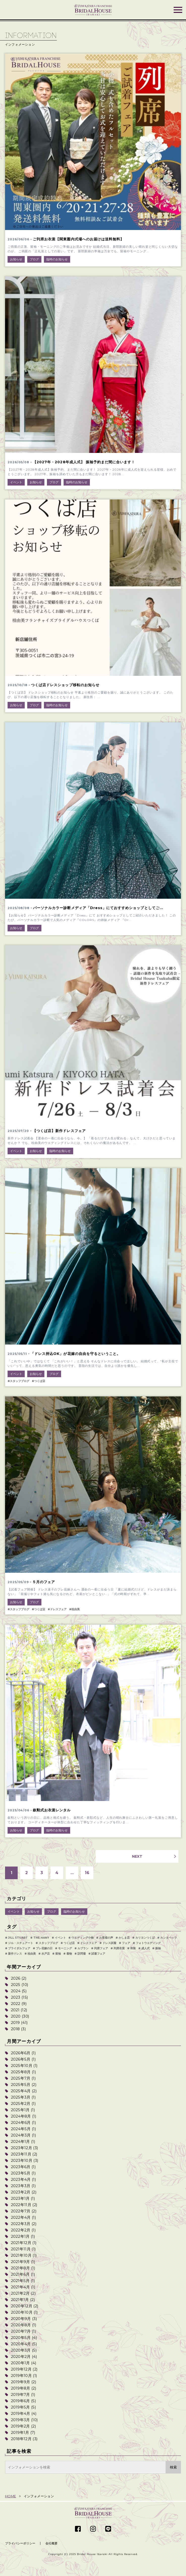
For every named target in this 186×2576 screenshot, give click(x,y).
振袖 (157, 1948)
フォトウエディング (148, 1943)
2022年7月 (21, 2211)
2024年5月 (21, 2129)
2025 (15, 1984)
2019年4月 (20, 2413)
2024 (16, 1991)
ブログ (51, 1911)
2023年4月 (21, 2179)
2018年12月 (21, 2439)
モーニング (64, 1948)
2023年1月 (20, 2198)
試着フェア (98, 1953)
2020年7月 (21, 2331)
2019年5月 (20, 2407)
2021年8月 (20, 2268)
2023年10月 (21, 2160)
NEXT (137, 1856)
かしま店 (124, 1937)
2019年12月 (21, 2369)
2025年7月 (21, 2078)
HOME (10, 2496)
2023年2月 (21, 2192)
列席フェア (100, 1948)
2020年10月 (22, 2312)
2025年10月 (21, 2065)
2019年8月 (20, 2388)
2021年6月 (20, 2274)
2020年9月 (21, 2318)
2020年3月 (21, 2350)
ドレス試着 (109, 1943)
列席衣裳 (119, 1948)
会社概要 (51, 2543)
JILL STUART (17, 1937)
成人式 (145, 1948)
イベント (14, 1911)
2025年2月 (21, 2103)
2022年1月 (20, 2236)
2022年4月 (21, 2217)
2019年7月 (20, 2394)
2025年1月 (20, 2110)
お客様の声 (105, 1937)
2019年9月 (20, 2382)
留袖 (58, 1953)
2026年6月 (21, 2053)
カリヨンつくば (145, 1937)
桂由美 (31, 1953)
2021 (15, 2010)
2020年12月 (21, 2306)
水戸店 (45, 1953)
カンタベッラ (168, 1937)
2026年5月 (21, 2059)
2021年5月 (20, 2280)
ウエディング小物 (82, 1937)
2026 (15, 1978)
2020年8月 (21, 2325)
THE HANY (41, 1937)
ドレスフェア (88, 1943)
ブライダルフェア (18, 1948)
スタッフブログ (48, 1943)
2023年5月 (21, 2173)
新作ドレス (14, 1953)
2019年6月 (20, 2401)
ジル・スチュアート (20, 1943)
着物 (69, 1953)
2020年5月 (21, 2337)
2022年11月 (21, 2205)
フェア (125, 1943)
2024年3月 (21, 2135)
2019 (15, 2022)
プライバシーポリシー (20, 2543)
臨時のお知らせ (74, 1911)
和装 (132, 1948)
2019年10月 (21, 2375)
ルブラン (83, 1948)
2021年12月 (21, 2243)
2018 (15, 2029)
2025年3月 (21, 2097)
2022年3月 (21, 2224)
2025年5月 (21, 2084)
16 (87, 1872)
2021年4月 (20, 2287)
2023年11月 (21, 2154)
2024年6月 (21, 2122)
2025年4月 (21, 2091)
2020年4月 (21, 2344)
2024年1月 (20, 2141)
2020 (16, 2016)
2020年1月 (20, 2363)
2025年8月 (21, 2072)
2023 (15, 1997)
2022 (15, 2003)
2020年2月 (21, 2356)
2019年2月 (20, 2426)
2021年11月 (21, 2249)
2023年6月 (21, 2167)
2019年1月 (20, 2432)
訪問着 (81, 1953)
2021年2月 (20, 2293)
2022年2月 (21, 2230)
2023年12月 (21, 2148)
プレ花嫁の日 (43, 1948)
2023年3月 (21, 2186)
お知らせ (33, 1911)
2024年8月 (21, 2116)
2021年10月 (21, 2255)
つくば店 (69, 1943)
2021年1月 (20, 2299)
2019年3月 (20, 2420)
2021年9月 (20, 2262)
